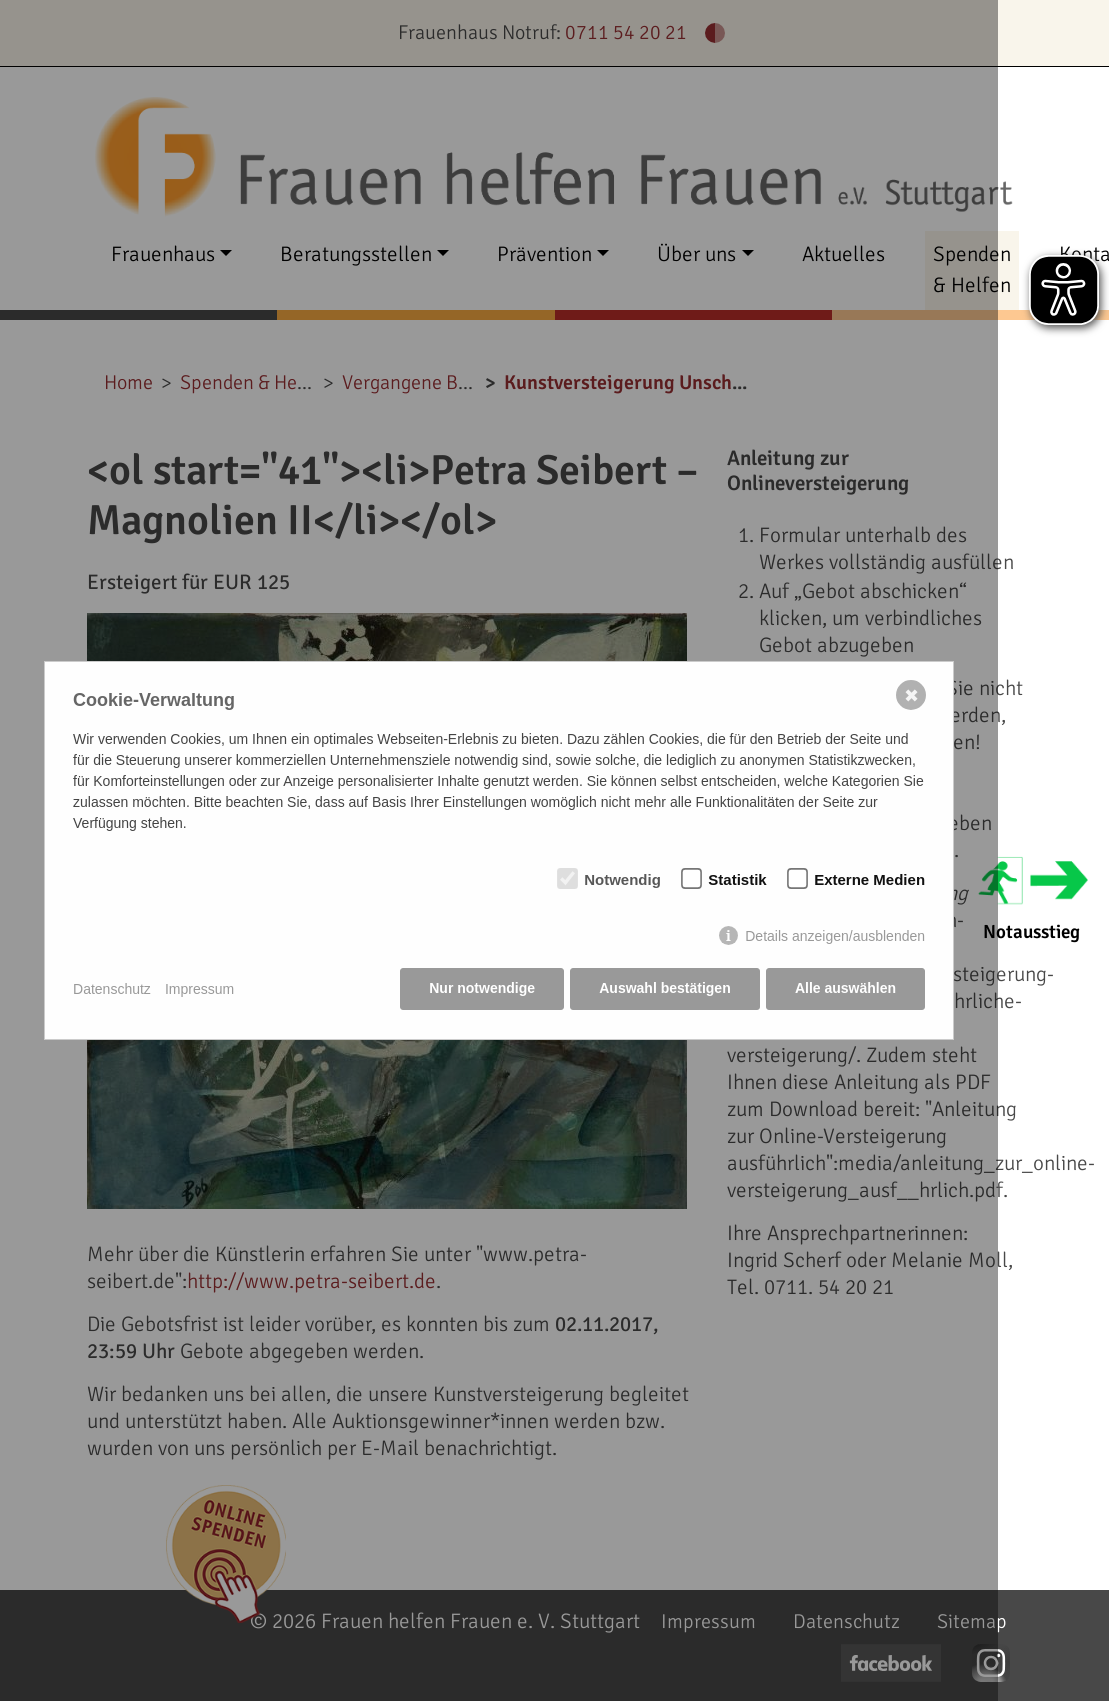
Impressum (199, 989)
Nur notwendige (481, 989)
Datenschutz (112, 989)
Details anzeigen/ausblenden (835, 937)
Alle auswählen (845, 989)
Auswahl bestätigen (663, 989)
